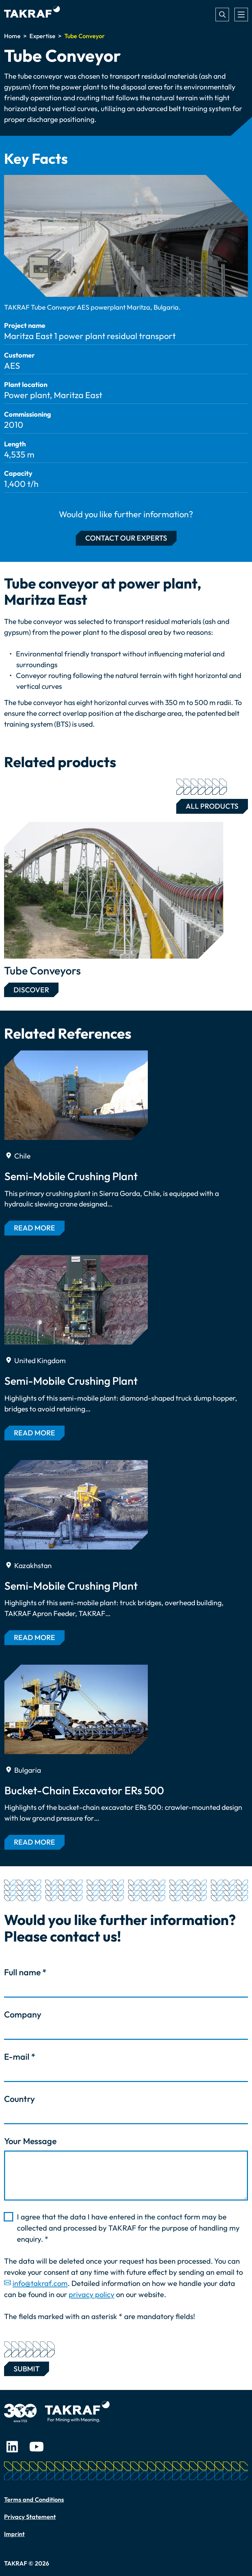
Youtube (36, 2447)
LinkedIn (12, 2447)
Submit (26, 2367)
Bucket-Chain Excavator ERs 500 (84, 1790)
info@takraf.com (40, 2283)
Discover (31, 989)
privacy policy (91, 2294)
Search (222, 14)
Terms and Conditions (34, 2499)
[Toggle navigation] (241, 14)
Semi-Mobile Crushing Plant (71, 1176)
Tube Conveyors (42, 970)
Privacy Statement (30, 2517)
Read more (34, 1227)
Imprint (14, 2534)
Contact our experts (126, 538)
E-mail (19, 2056)
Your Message (30, 2141)
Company (22, 2014)
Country (19, 2098)
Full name (25, 1972)
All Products (207, 805)
